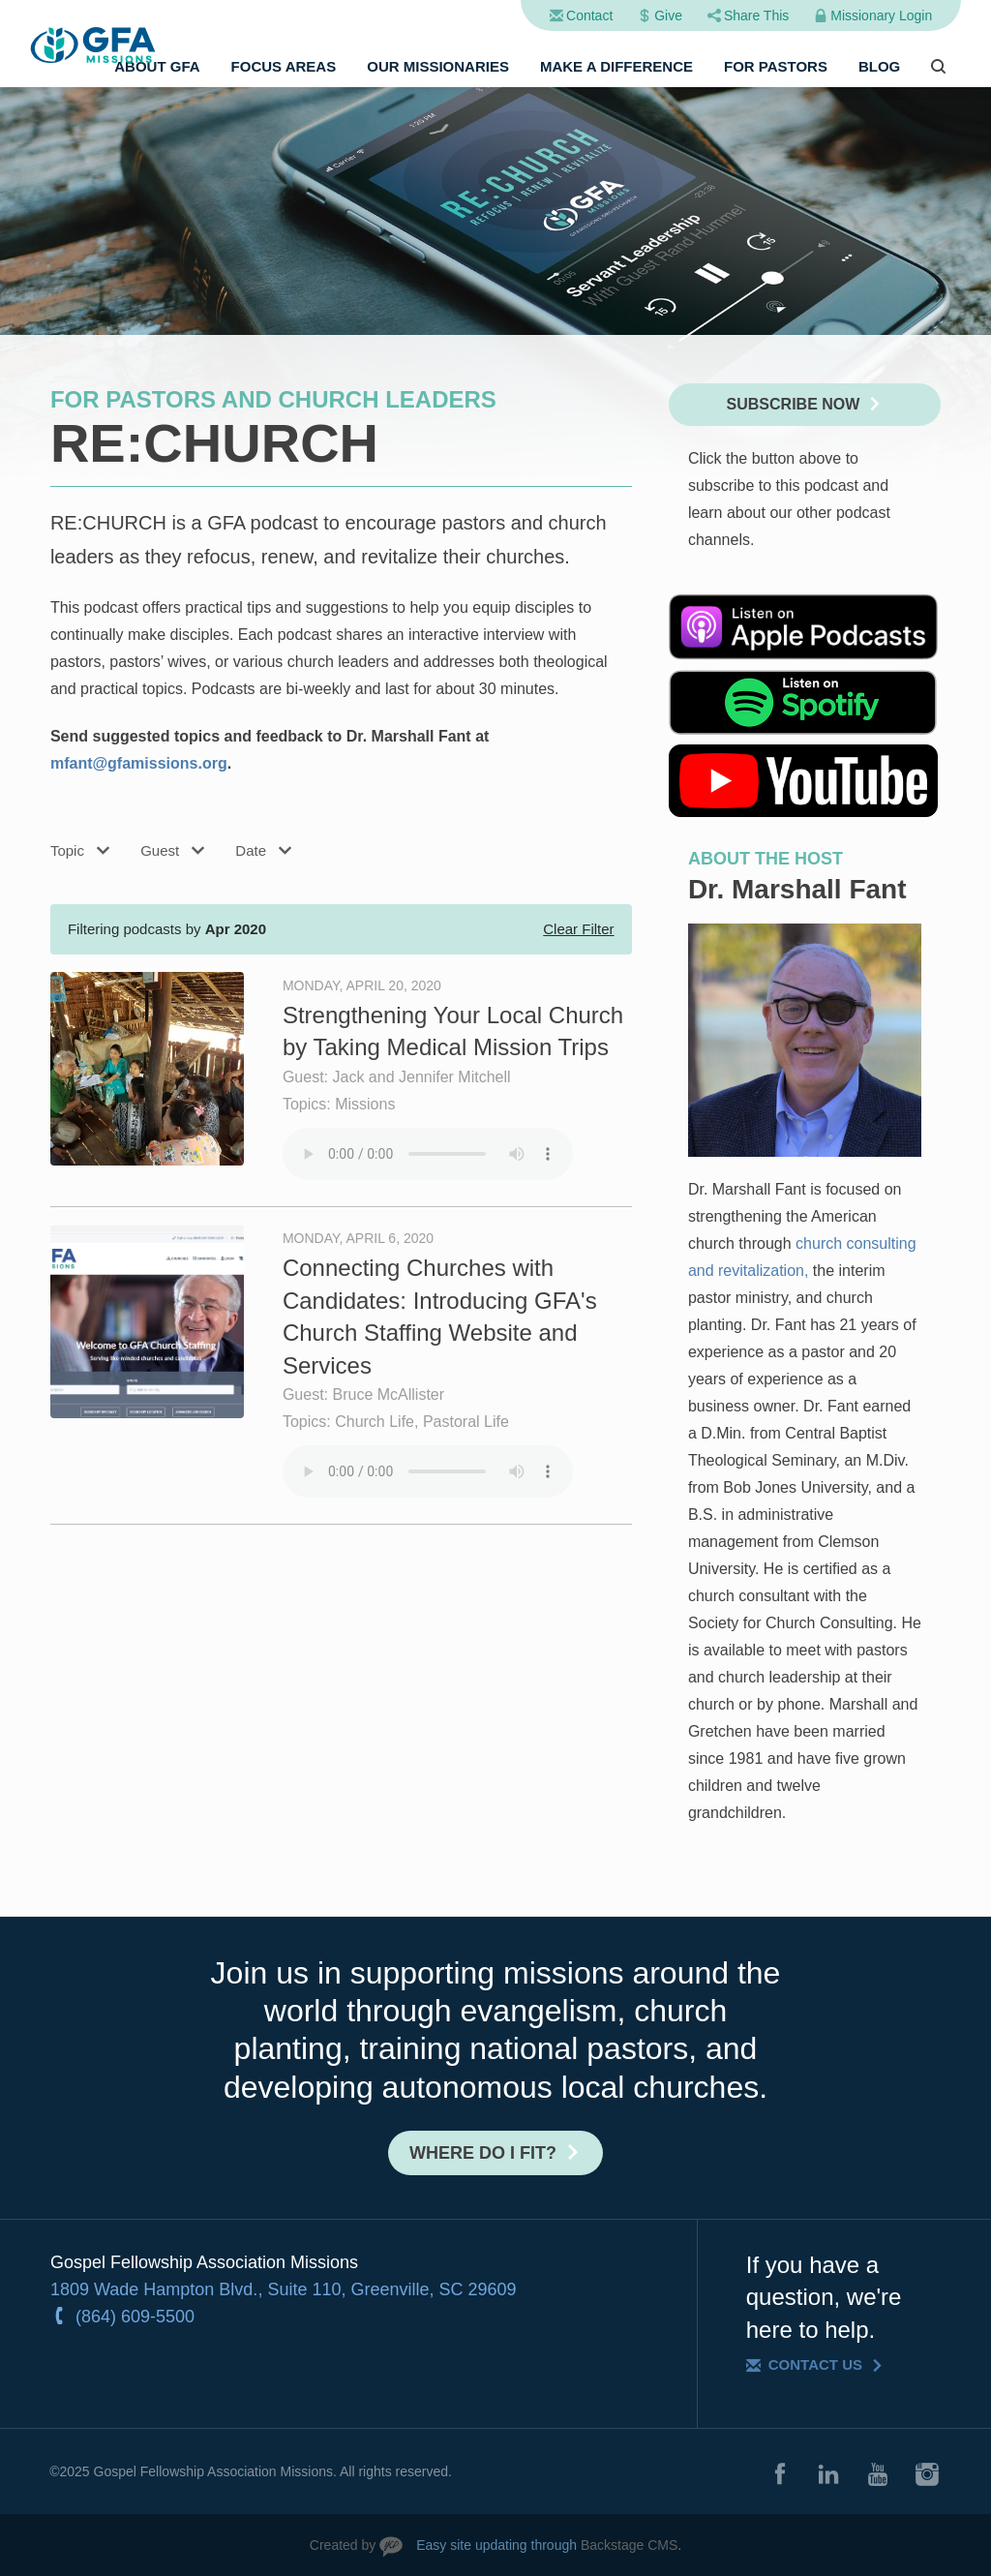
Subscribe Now (793, 404)
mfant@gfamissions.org (138, 763)
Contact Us (815, 2364)
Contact (589, 15)
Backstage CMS (629, 2545)
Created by (342, 2545)
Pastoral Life (466, 1421)
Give (668, 15)
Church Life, (379, 1421)
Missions (365, 1104)
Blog (879, 66)
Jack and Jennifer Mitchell (422, 1077)
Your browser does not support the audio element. (428, 1154)
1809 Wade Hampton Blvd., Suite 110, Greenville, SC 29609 (283, 2289)
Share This (756, 15)
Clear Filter (578, 929)
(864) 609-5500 (135, 2316)
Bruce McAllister (389, 1394)
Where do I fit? (482, 2153)
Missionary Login (881, 15)
